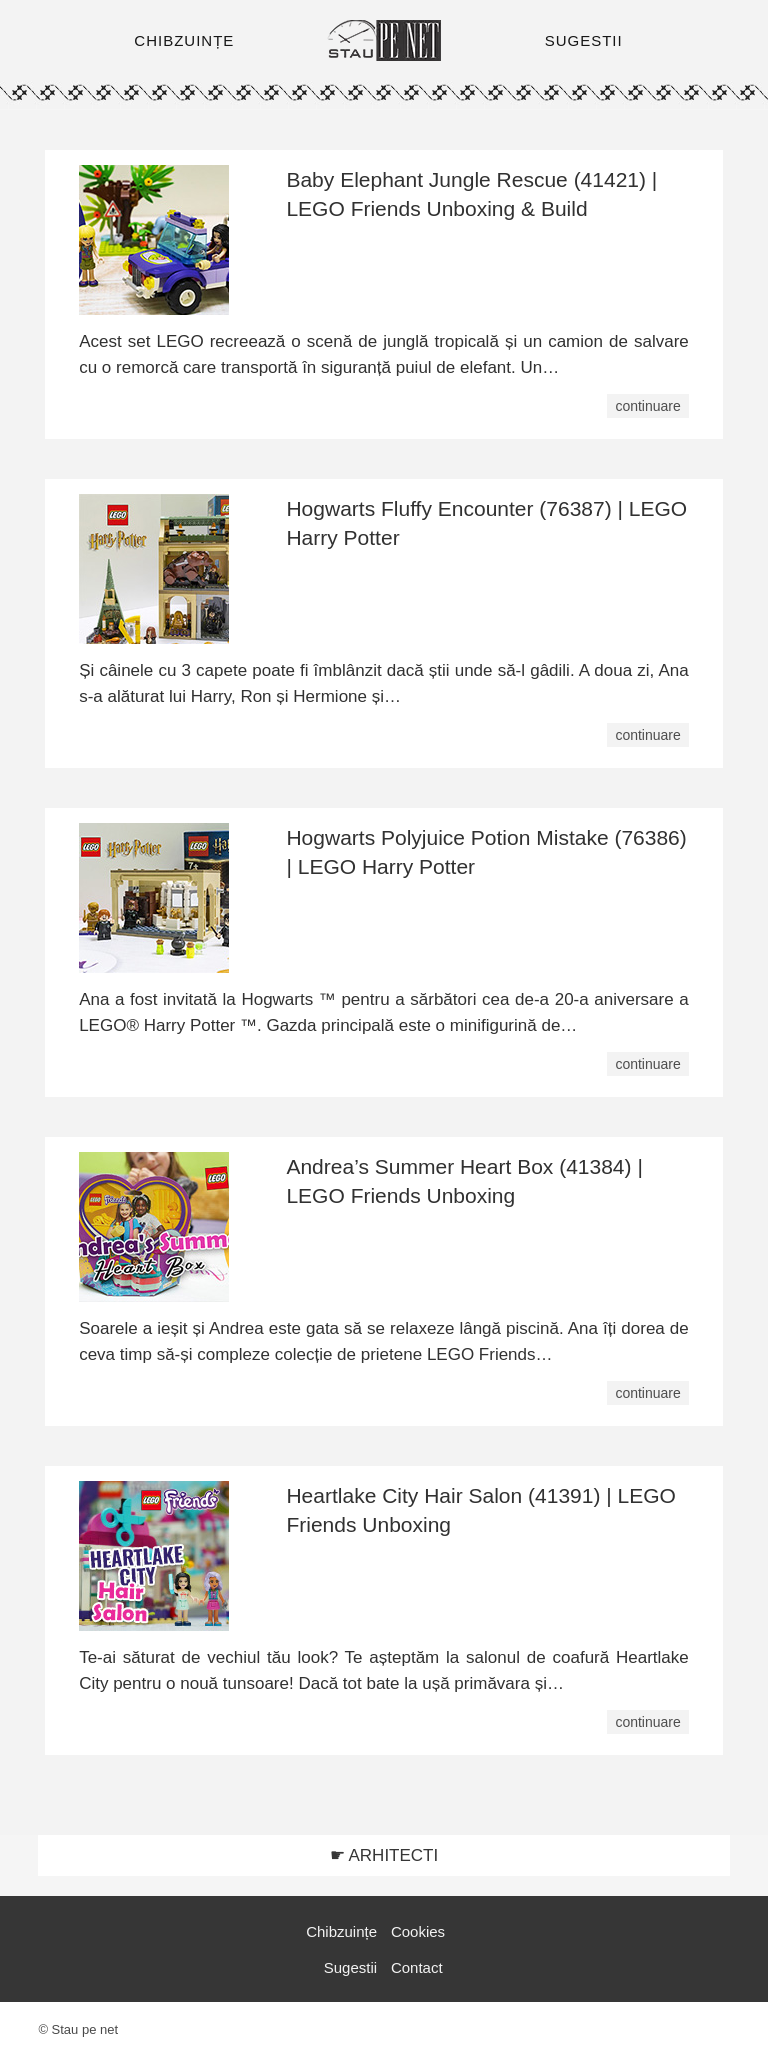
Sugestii (350, 1967)
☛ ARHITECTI (384, 1855)
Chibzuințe (341, 1931)
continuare (647, 406)
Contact (417, 1967)
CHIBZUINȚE (184, 40)
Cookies (418, 1931)
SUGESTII (584, 40)
